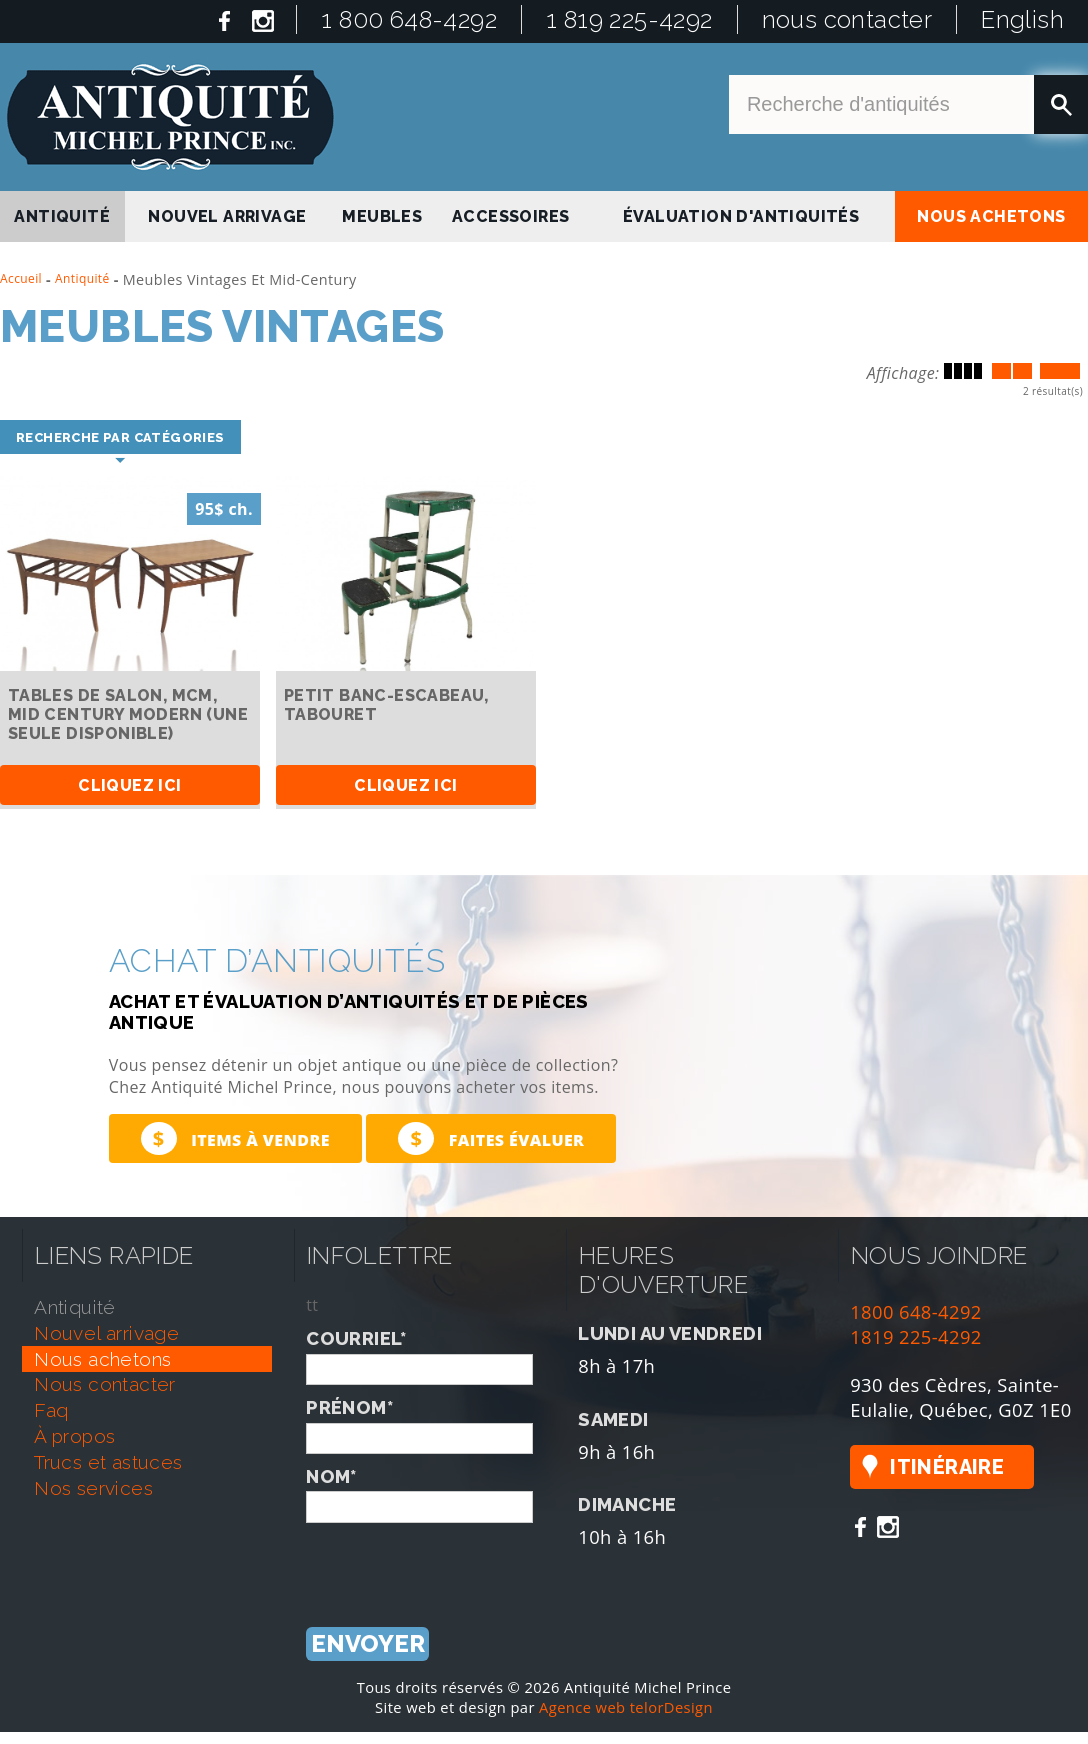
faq (51, 1411)
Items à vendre (235, 1138)
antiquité (62, 216)
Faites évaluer (491, 1138)
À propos (74, 1437)
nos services (93, 1488)
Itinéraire (947, 1468)
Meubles (382, 216)
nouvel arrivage (227, 216)
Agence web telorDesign (626, 1708)
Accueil (21, 278)
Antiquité (82, 278)
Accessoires (510, 216)
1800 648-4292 (916, 1311)
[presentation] (458, 1562)
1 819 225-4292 (629, 19)
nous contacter (847, 19)
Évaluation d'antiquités (741, 216)
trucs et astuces (108, 1462)
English (1022, 19)
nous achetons (991, 216)
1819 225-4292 (916, 1336)
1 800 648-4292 (409, 19)
